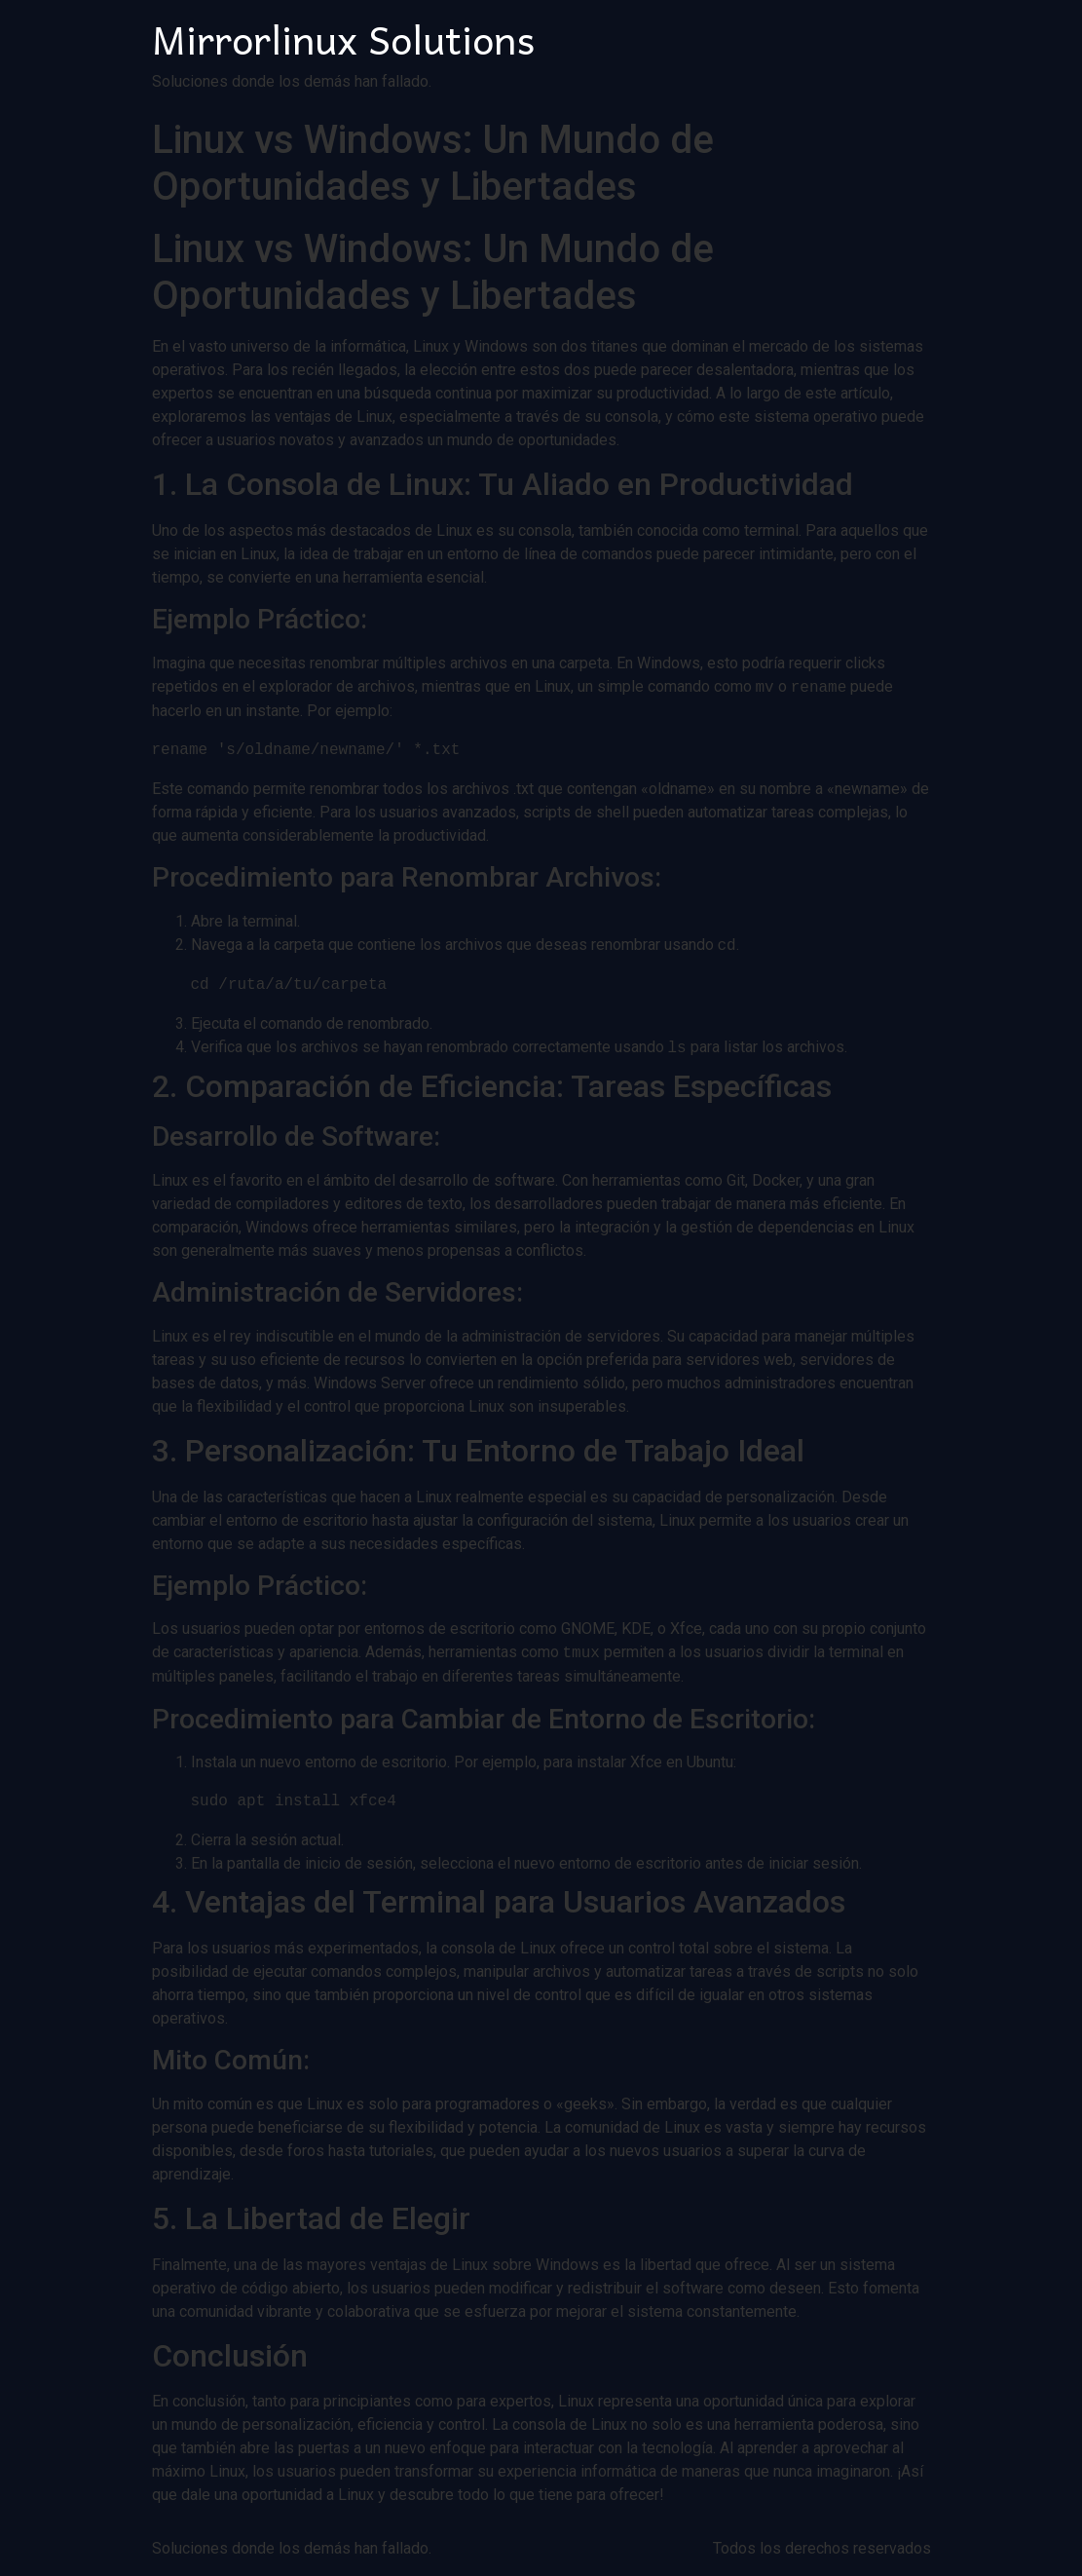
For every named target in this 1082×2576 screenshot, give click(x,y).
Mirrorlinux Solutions (343, 38)
